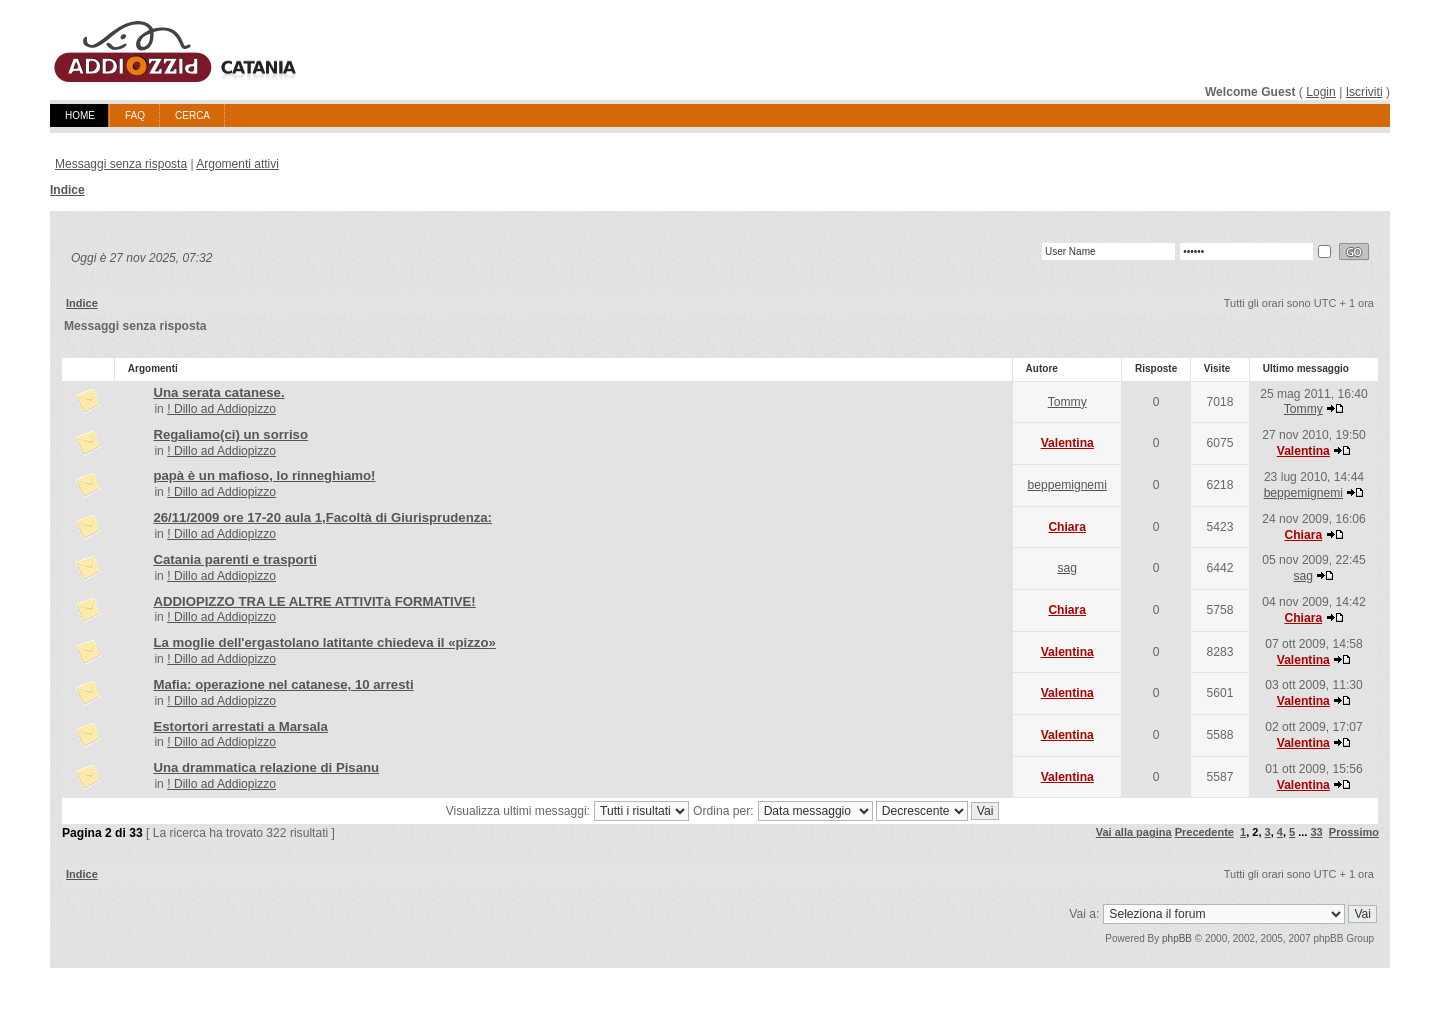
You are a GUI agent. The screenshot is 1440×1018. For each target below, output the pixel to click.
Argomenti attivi (237, 164)
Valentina (1067, 443)
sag (1067, 568)
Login (1321, 92)
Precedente (1204, 832)
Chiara (1067, 527)
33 (1316, 832)
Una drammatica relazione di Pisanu (266, 767)
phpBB (1177, 938)
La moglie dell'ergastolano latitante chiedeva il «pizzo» (324, 642)
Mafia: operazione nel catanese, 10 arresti (283, 684)
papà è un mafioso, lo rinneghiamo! (264, 475)
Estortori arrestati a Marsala (240, 726)
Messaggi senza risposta (121, 164)
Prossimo (1354, 832)
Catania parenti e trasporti (234, 559)
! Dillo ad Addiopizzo (221, 409)
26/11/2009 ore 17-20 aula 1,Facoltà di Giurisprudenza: (322, 517)
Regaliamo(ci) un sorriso (230, 434)
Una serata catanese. (218, 392)
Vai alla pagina (1134, 832)
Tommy (1067, 402)
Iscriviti (1364, 92)
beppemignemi (1067, 485)
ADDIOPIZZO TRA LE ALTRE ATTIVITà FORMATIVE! (314, 601)
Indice (67, 190)
